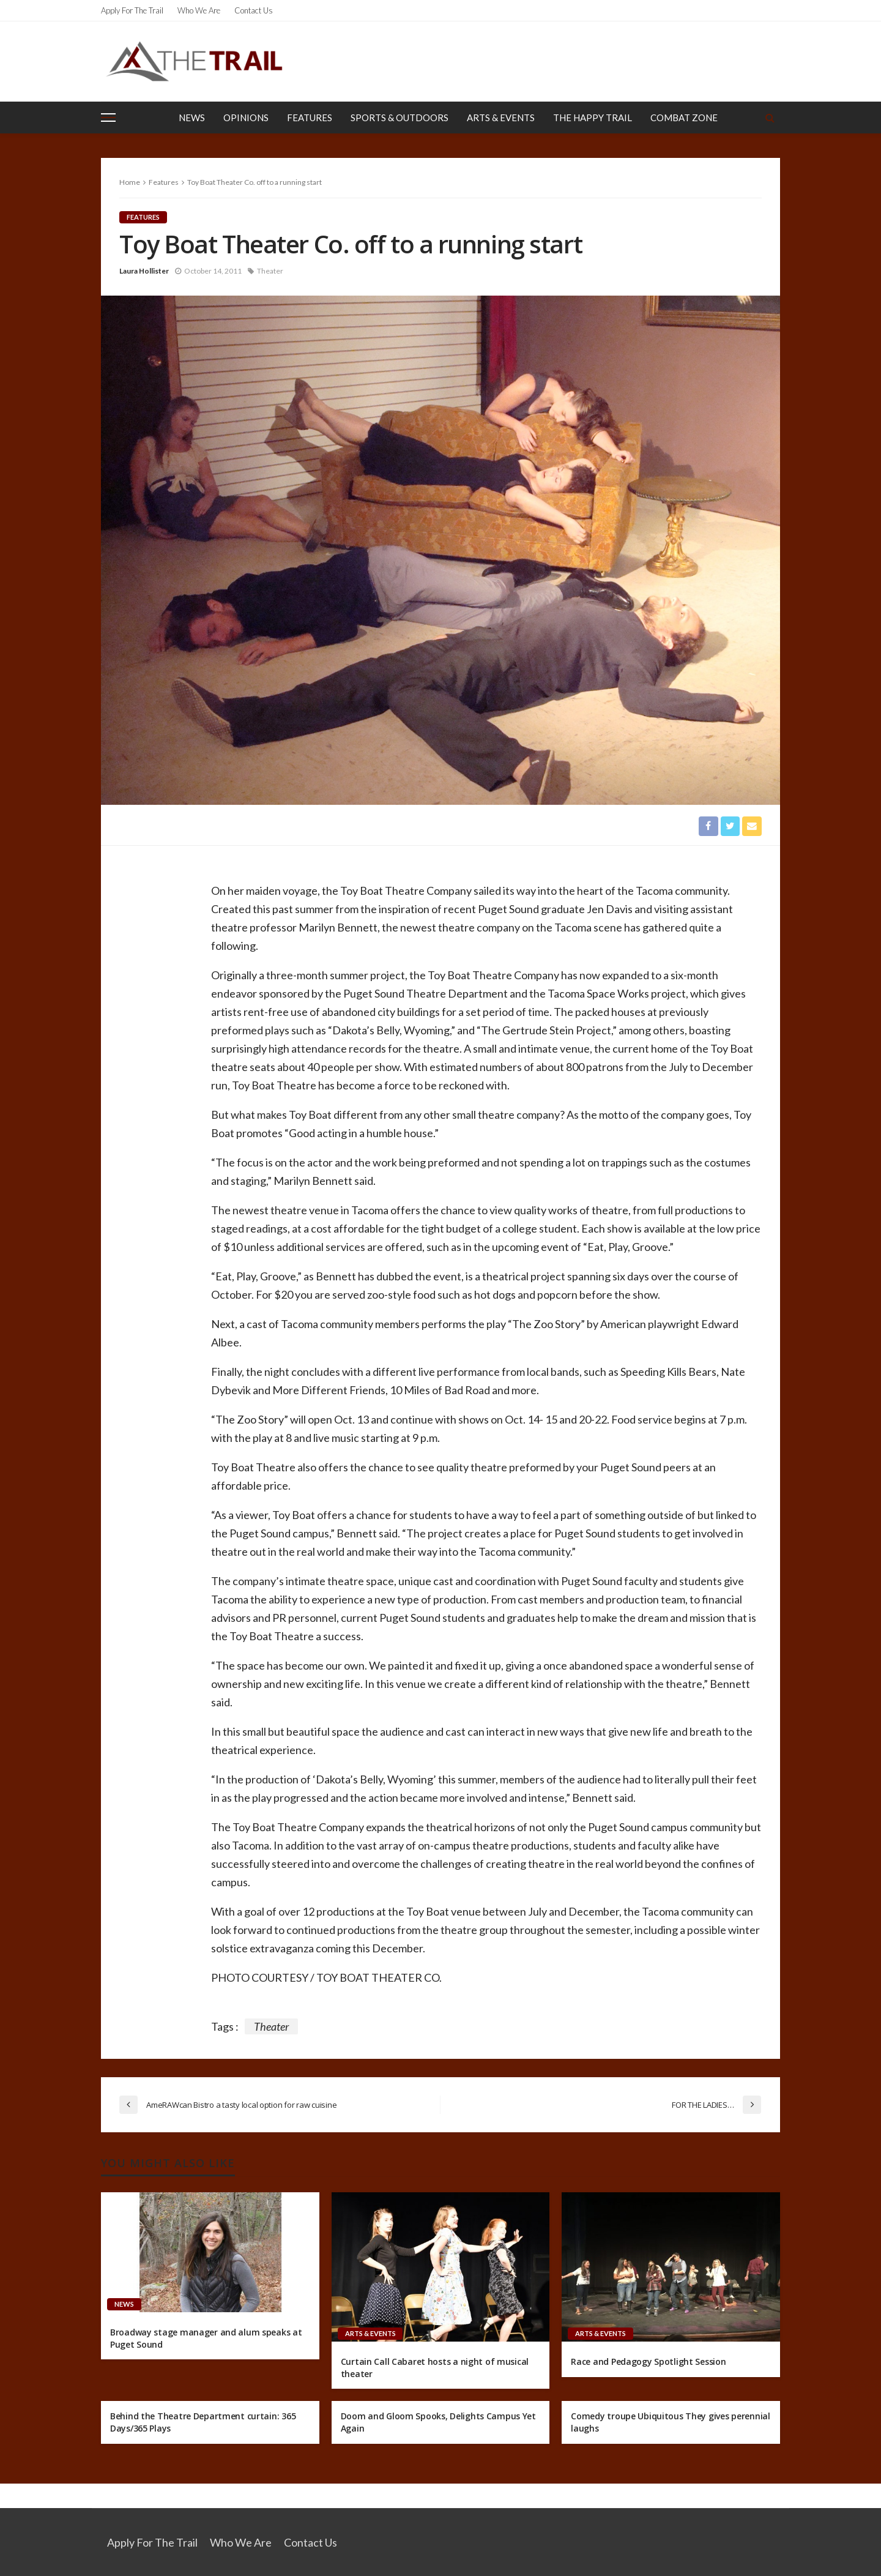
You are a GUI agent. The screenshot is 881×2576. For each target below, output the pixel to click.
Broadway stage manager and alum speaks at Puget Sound (206, 2338)
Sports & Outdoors (399, 117)
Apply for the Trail (132, 10)
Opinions (246, 117)
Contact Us (253, 10)
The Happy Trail (592, 117)
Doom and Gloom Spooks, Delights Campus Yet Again (438, 2423)
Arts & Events (501, 117)
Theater (270, 270)
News (192, 117)
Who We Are (198, 10)
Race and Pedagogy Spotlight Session (648, 2362)
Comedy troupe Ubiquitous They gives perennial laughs (670, 2423)
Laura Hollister (144, 270)
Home (129, 182)
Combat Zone (684, 117)
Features (309, 117)
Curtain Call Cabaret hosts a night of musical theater (435, 2368)
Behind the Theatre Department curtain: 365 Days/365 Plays (203, 2423)
